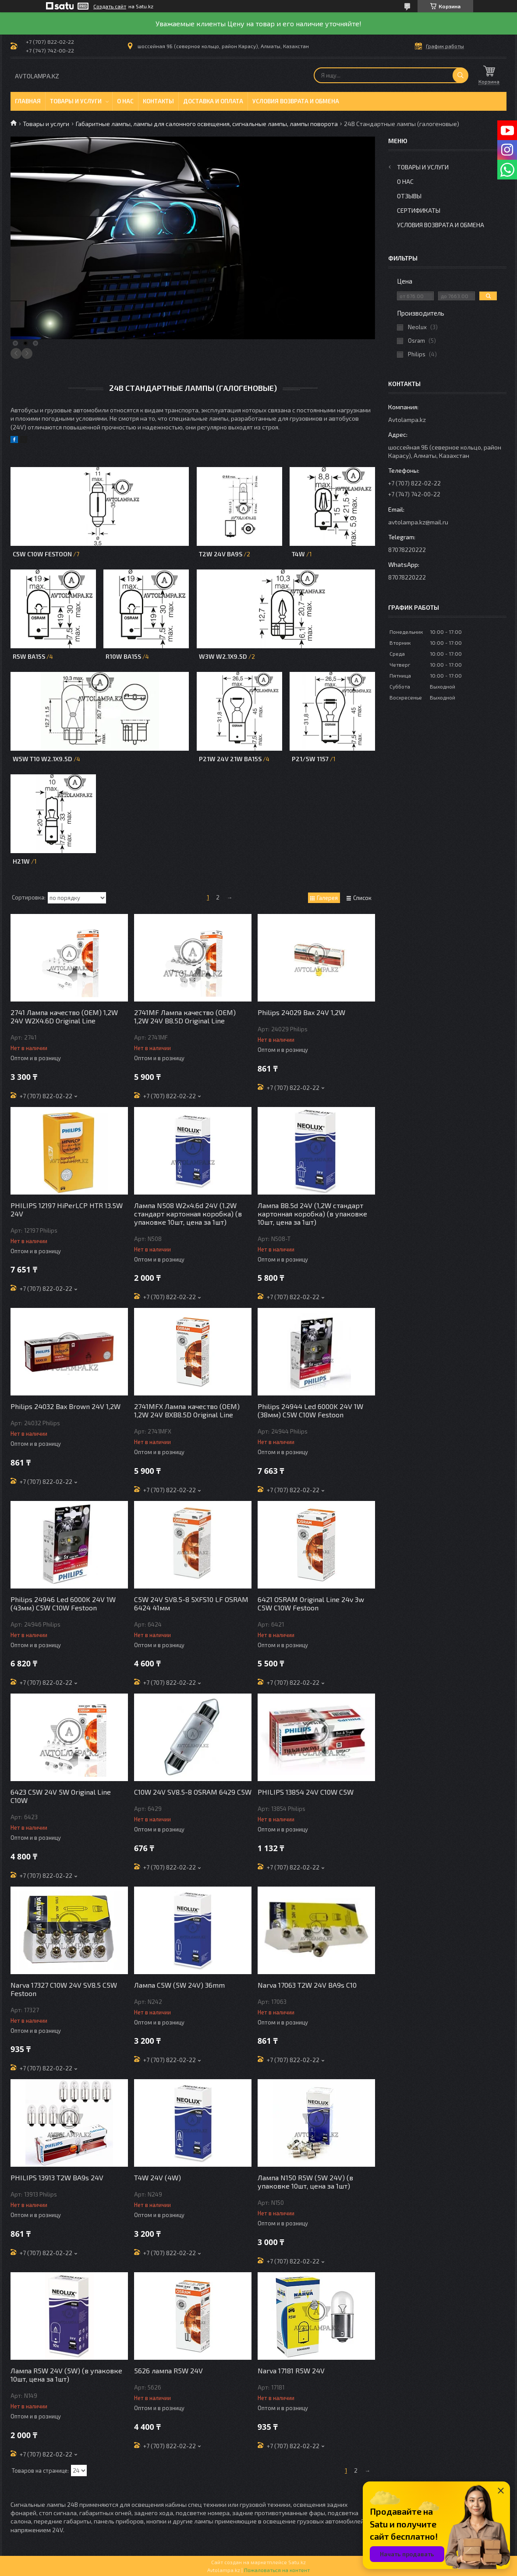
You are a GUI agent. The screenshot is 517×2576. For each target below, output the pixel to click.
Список (362, 897)
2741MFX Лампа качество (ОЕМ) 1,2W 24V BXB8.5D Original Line (187, 1410)
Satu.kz (297, 2562)
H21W (21, 861)
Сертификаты (418, 210)
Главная (28, 101)
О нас (125, 101)
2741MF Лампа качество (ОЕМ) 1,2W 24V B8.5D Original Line (185, 1016)
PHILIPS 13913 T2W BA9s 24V (57, 2177)
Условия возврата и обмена (295, 101)
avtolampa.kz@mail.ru (418, 522)
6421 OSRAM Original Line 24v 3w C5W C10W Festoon (311, 1603)
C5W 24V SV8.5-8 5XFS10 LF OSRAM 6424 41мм (191, 1603)
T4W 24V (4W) (157, 2177)
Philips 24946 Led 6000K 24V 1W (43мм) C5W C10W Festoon (63, 1603)
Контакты (158, 101)
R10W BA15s (123, 656)
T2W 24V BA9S (220, 554)
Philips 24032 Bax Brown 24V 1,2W (65, 1406)
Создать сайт (109, 6)
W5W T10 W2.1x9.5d (42, 759)
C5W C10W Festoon (43, 554)
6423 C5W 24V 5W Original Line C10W (61, 1796)
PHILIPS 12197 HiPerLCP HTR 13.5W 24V (67, 1209)
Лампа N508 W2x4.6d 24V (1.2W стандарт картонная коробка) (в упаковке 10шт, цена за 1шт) (188, 1213)
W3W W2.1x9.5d (223, 656)
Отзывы (409, 196)
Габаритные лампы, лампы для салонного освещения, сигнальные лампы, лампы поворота (207, 123)
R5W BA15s (29, 656)
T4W (299, 554)
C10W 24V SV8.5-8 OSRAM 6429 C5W (192, 1792)
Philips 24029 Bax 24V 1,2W (301, 1012)
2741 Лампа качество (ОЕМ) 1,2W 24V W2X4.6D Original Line (64, 1016)
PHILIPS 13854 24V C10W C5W (306, 1792)
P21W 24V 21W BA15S (230, 759)
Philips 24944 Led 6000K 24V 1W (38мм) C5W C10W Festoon (310, 1410)
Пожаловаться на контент (277, 2570)
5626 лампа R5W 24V (168, 2370)
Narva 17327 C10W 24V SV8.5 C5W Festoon (64, 1989)
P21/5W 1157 (310, 759)
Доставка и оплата (213, 101)
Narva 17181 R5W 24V (291, 2370)
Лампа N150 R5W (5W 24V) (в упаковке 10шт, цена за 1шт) (305, 2181)
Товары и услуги (76, 101)
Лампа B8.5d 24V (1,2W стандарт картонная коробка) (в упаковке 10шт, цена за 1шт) (312, 1213)
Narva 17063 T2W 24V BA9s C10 (307, 1985)
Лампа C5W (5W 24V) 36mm (179, 1985)
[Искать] (460, 75)
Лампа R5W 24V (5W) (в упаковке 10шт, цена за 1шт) (66, 2374)
